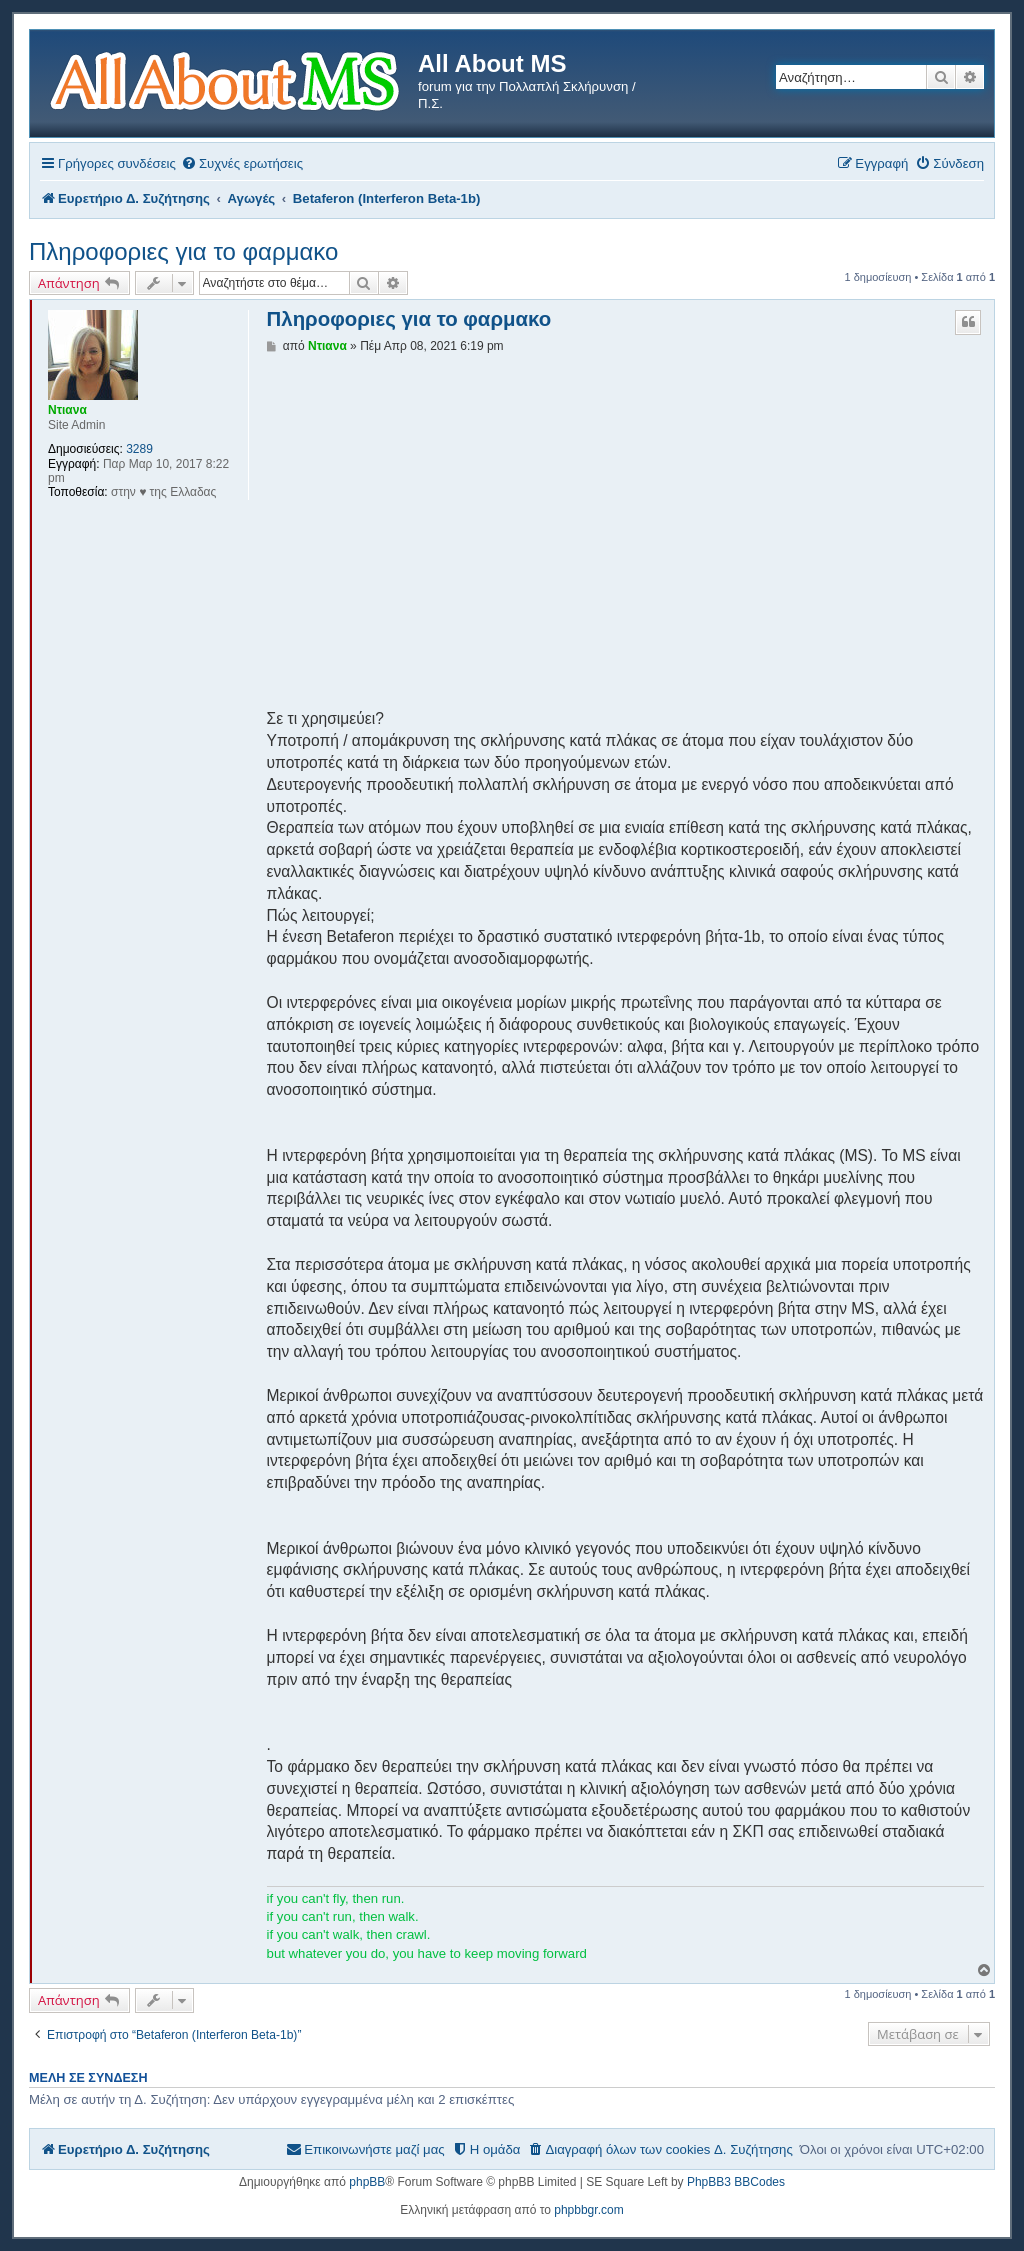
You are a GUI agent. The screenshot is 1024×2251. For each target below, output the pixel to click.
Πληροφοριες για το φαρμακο (183, 251)
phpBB (367, 2182)
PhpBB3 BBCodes (736, 2182)
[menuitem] (242, 163)
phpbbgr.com (588, 2210)
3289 (139, 449)
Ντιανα (67, 410)
